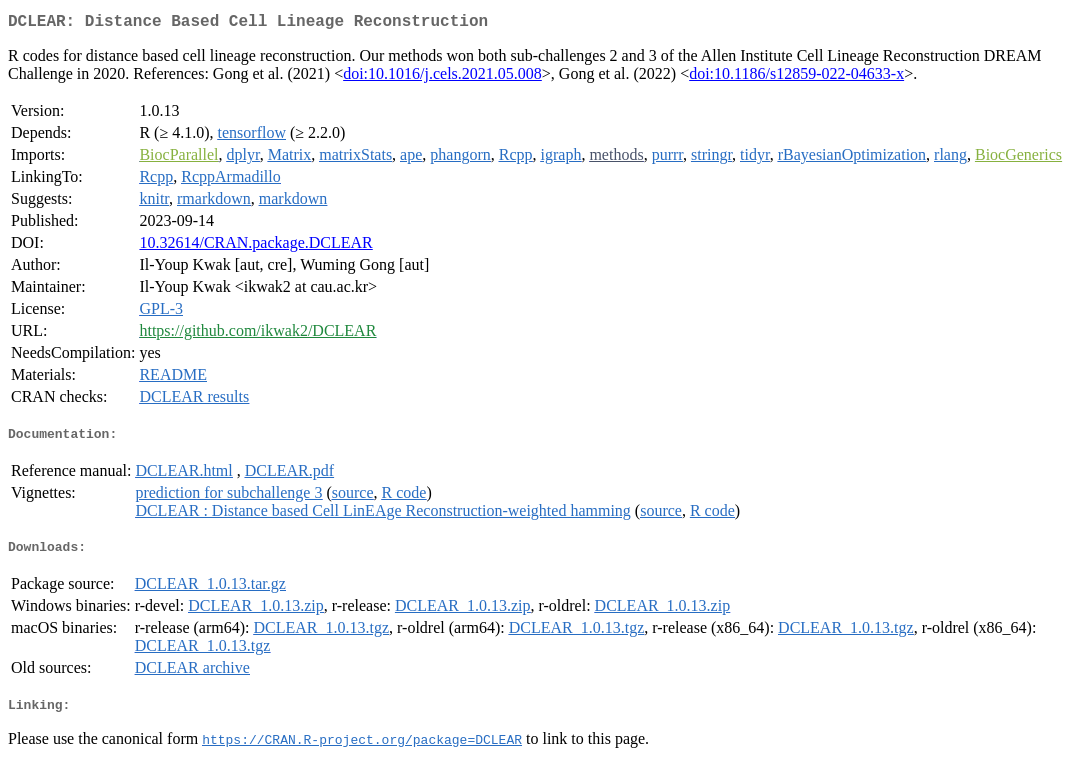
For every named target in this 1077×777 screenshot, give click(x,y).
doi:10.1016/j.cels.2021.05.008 (442, 77)
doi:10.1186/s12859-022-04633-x (796, 77)
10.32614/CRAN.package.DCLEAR (255, 246)
